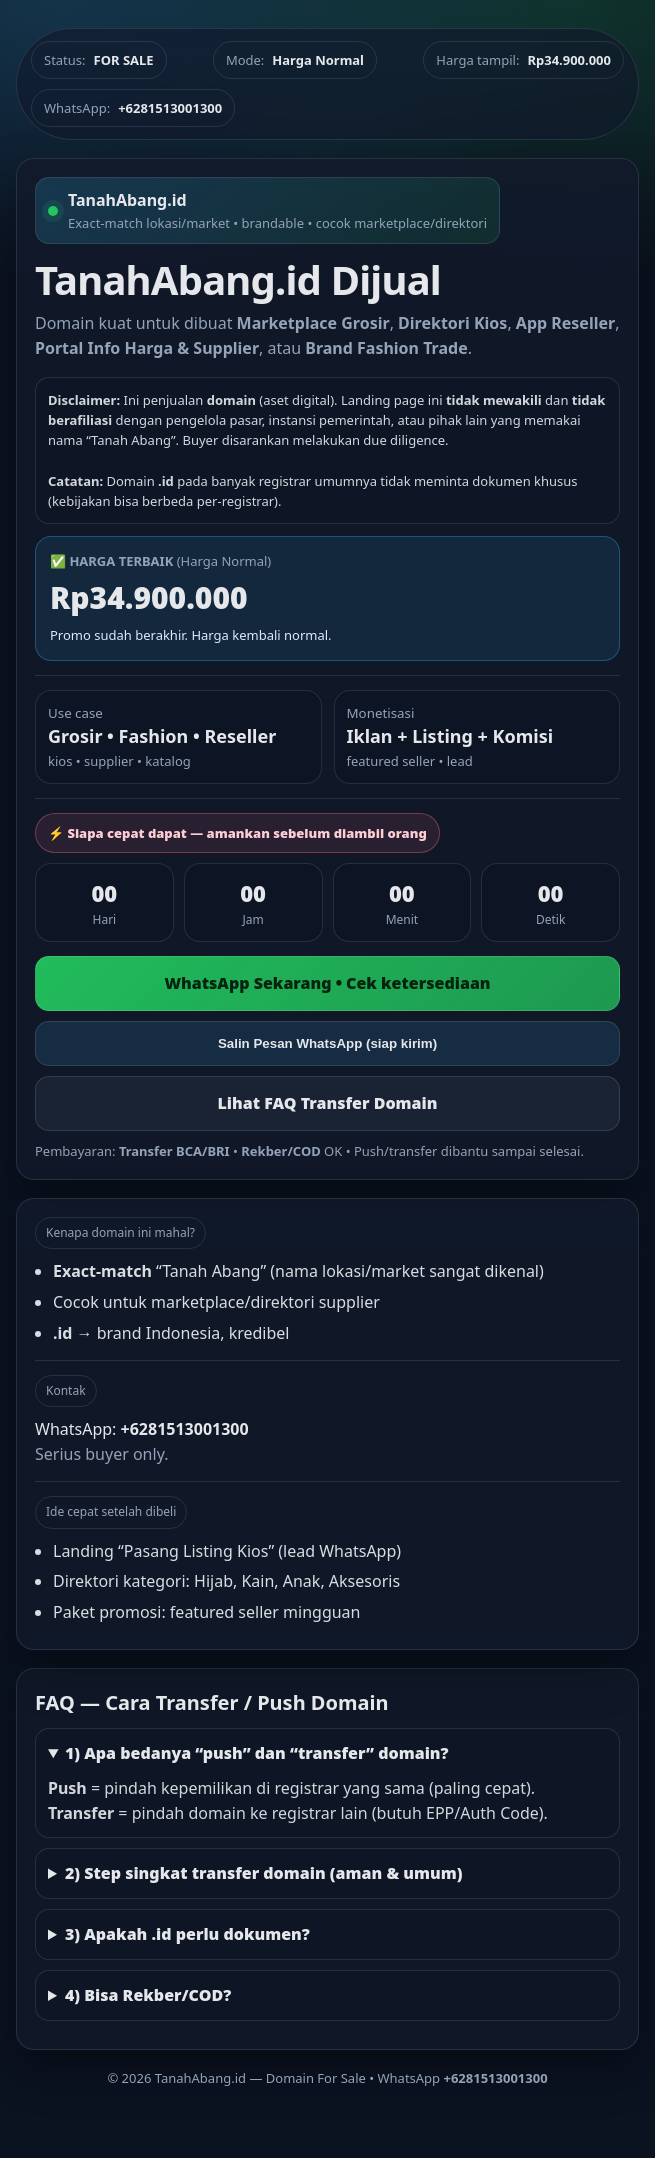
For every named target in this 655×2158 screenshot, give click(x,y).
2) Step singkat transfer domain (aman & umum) (264, 1873)
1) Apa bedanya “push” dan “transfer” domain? (257, 1753)
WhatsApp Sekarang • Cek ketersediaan (327, 983)
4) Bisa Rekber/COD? (148, 1995)
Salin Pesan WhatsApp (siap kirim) (327, 1043)
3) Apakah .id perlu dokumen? (187, 1934)
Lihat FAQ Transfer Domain (327, 1103)
